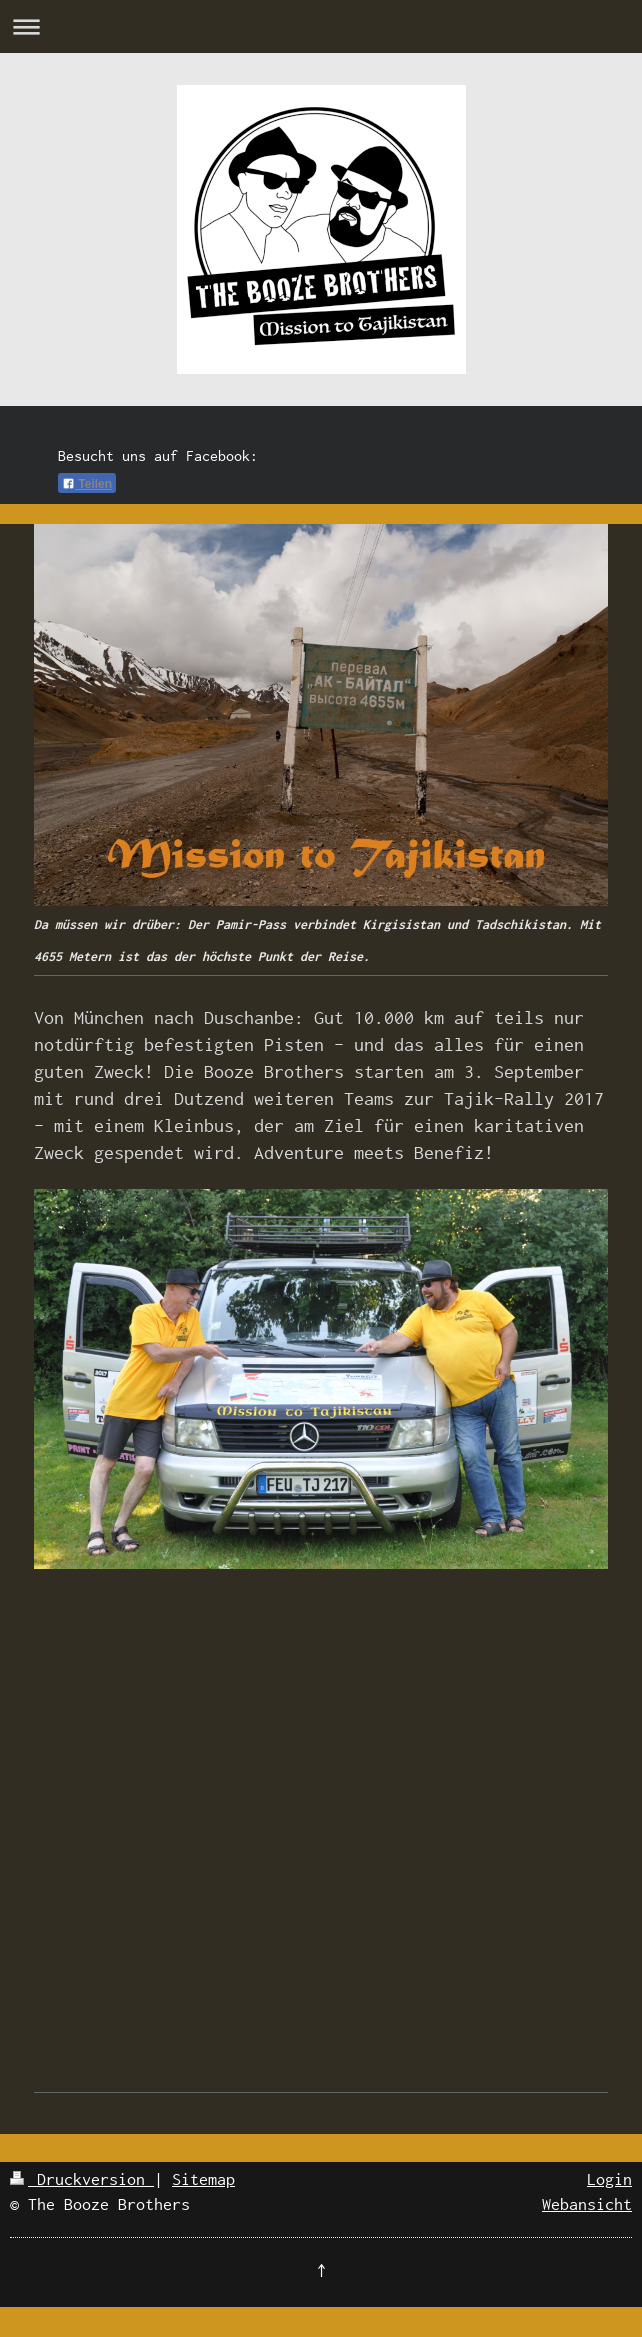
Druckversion (82, 2179)
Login (609, 2179)
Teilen (87, 484)
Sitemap (203, 2179)
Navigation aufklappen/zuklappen (321, 26)
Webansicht (587, 2204)
